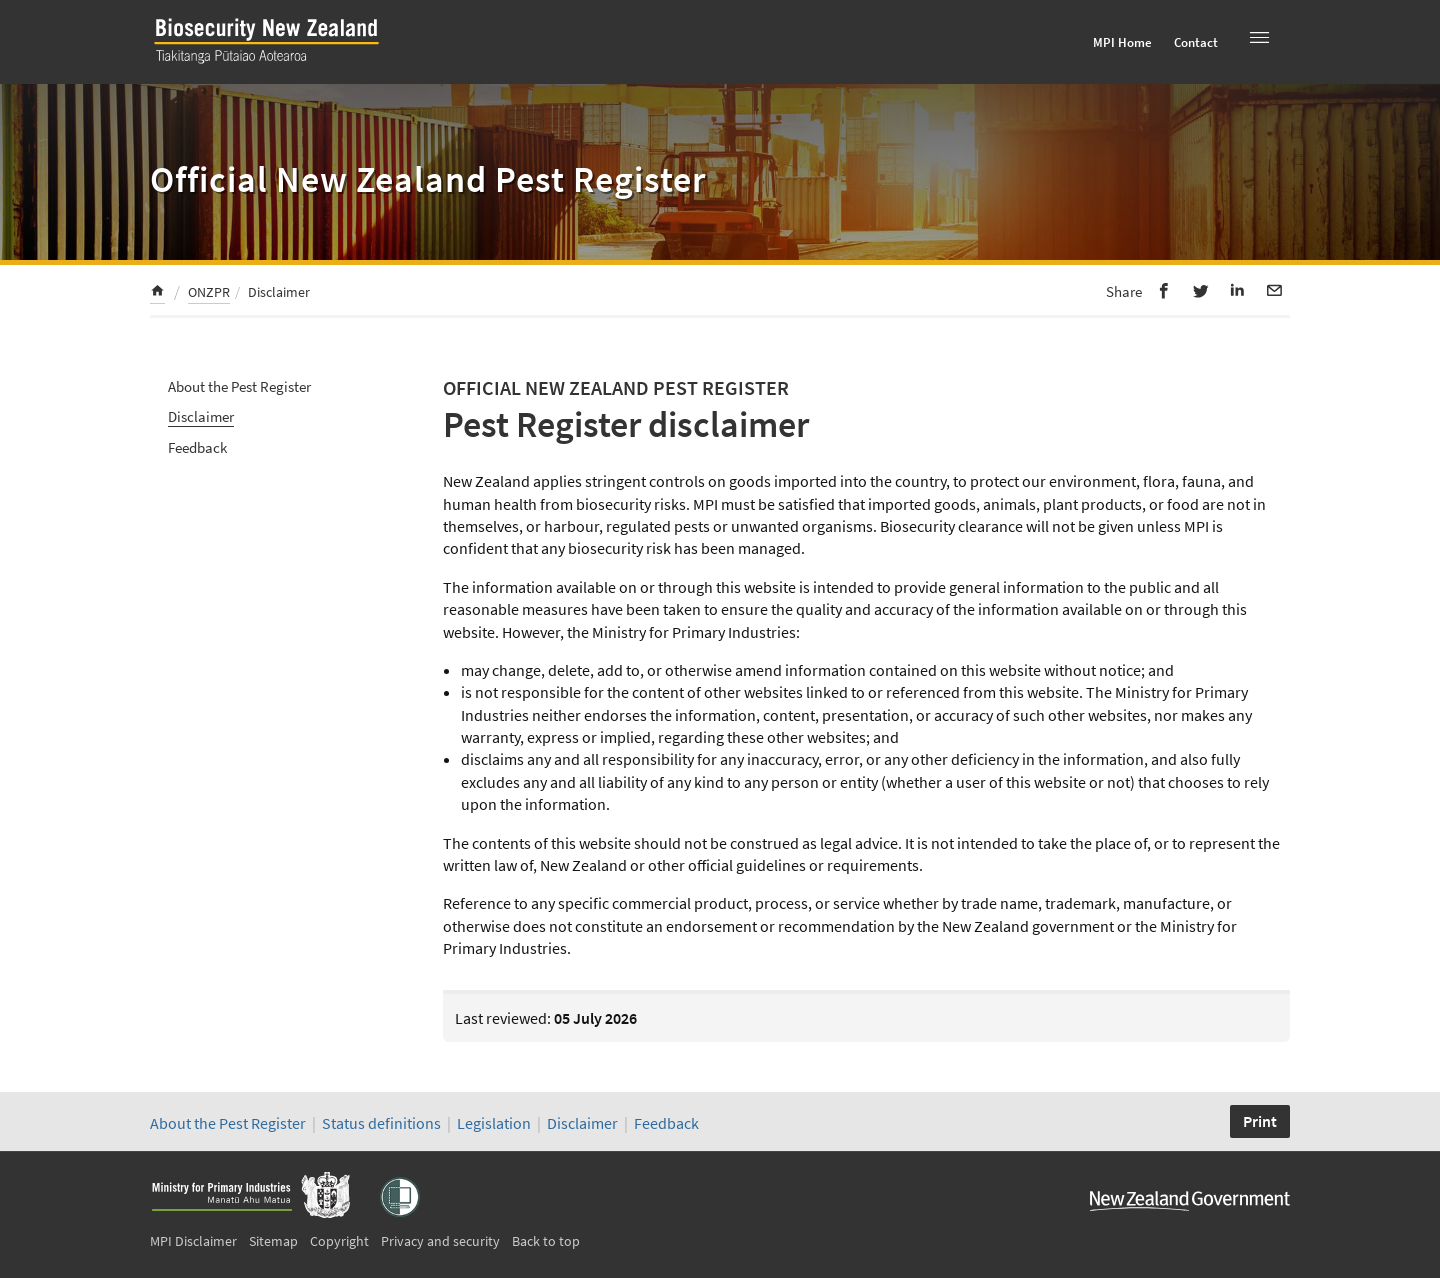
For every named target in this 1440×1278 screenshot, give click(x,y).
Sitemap (273, 1241)
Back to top (546, 1241)
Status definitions (381, 1123)
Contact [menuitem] (1196, 42)
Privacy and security (440, 1241)
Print (1260, 1121)
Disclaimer (201, 416)
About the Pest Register (239, 386)
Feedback (197, 447)
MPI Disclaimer (193, 1241)
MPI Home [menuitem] (1122, 42)
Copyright (339, 1241)
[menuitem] (157, 293)
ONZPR (209, 292)
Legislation (494, 1123)
